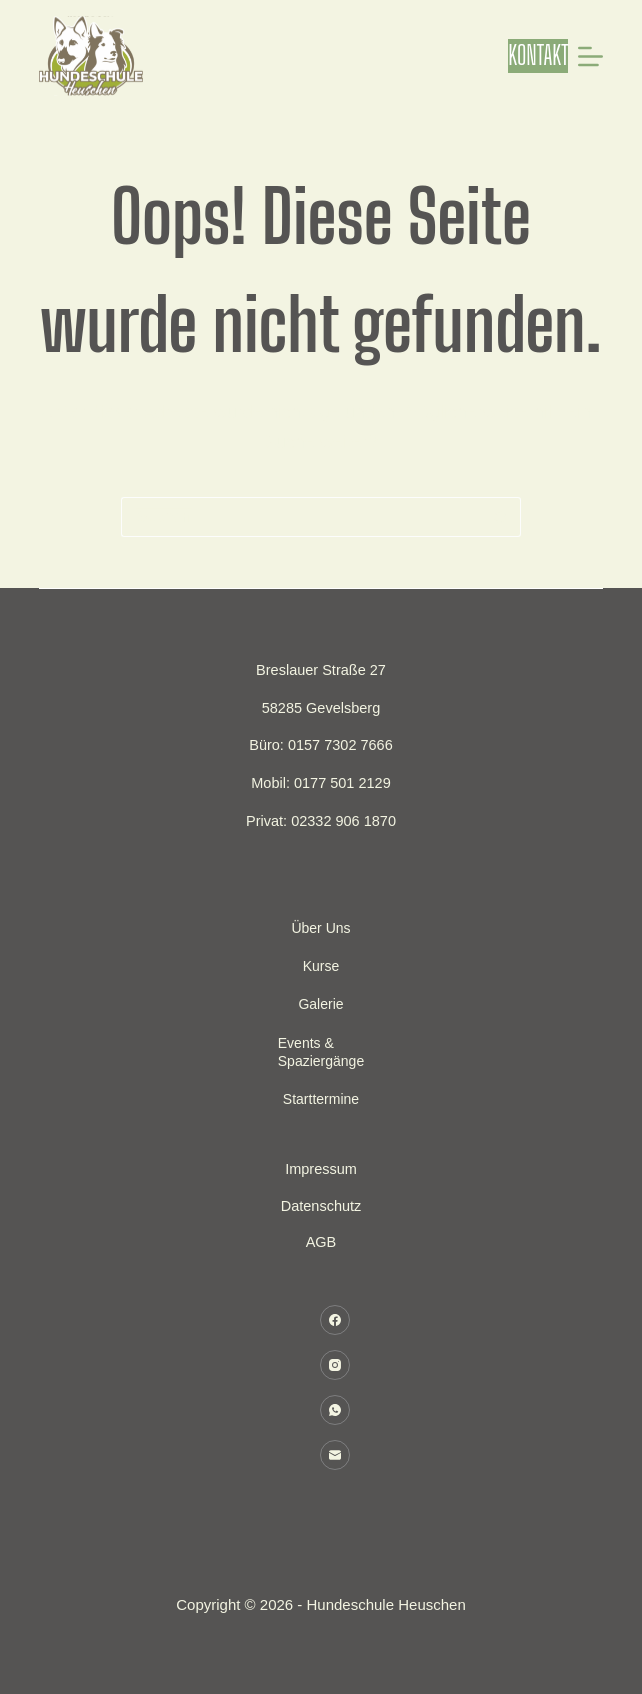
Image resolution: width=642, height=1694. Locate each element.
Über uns (320, 928)
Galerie (320, 1004)
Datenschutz (321, 1206)
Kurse (321, 966)
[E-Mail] (335, 1455)
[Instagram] (335, 1365)
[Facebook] (335, 1320)
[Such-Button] (501, 517)
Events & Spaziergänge (321, 1052)
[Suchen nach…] (301, 517)
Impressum (321, 1169)
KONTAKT (538, 55)
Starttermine (321, 1099)
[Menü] (590, 56)
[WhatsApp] (335, 1410)
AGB (321, 1242)
